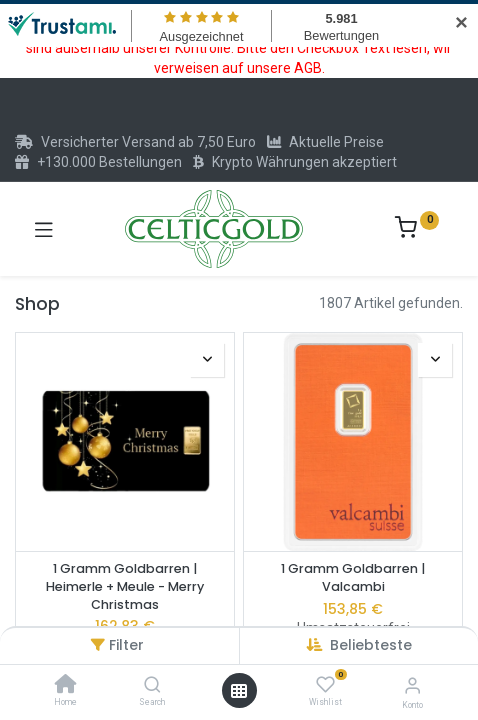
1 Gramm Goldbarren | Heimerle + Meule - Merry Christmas (125, 586)
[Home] (66, 686)
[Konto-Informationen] (412, 685)
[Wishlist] (325, 685)
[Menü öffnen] (239, 691)
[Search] (152, 686)
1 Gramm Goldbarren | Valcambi (353, 577)
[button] (371, 645)
